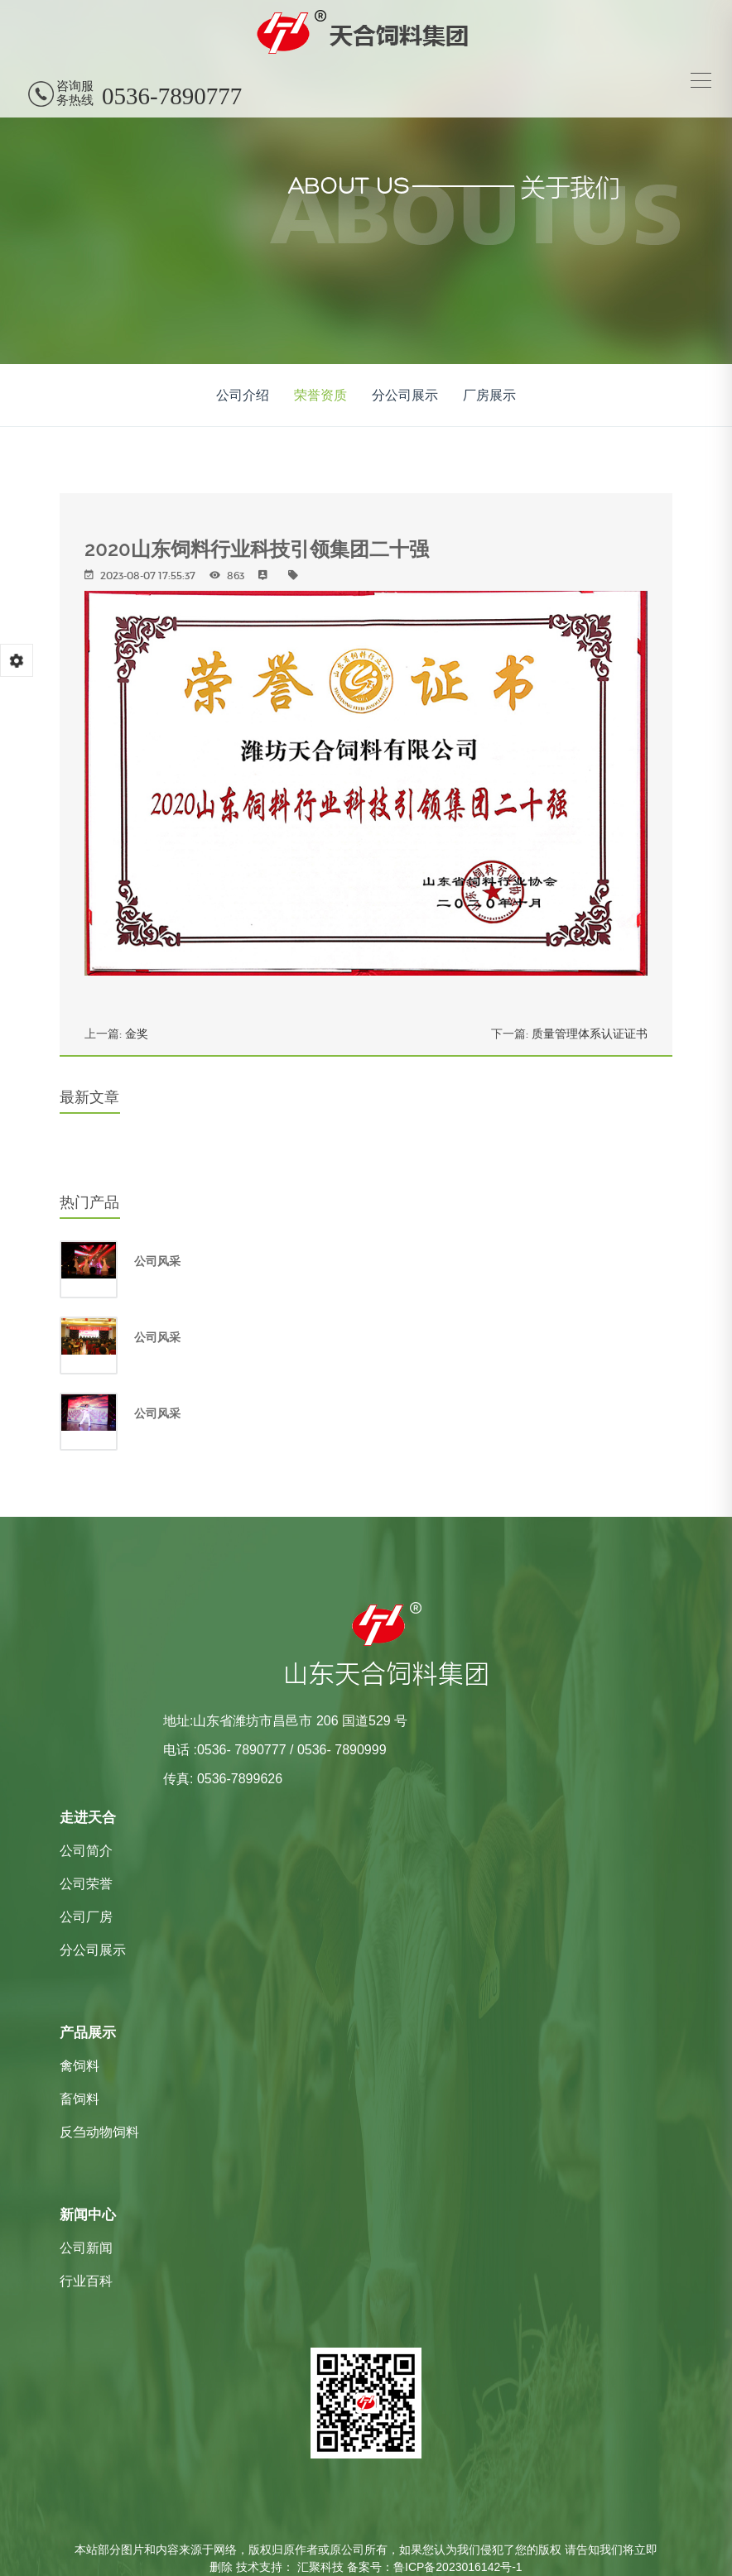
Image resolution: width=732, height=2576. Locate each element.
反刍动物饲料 (99, 2132)
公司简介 (86, 1851)
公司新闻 (86, 2248)
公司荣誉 (86, 1884)
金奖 (136, 1033)
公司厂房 (86, 1917)
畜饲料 (79, 2099)
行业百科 (86, 2281)
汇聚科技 (320, 2567)
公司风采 (157, 1261)
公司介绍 (242, 395)
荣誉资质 (320, 395)
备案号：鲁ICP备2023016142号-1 (435, 2567)
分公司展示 (405, 395)
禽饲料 (79, 2066)
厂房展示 (489, 395)
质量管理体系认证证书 (590, 1033)
